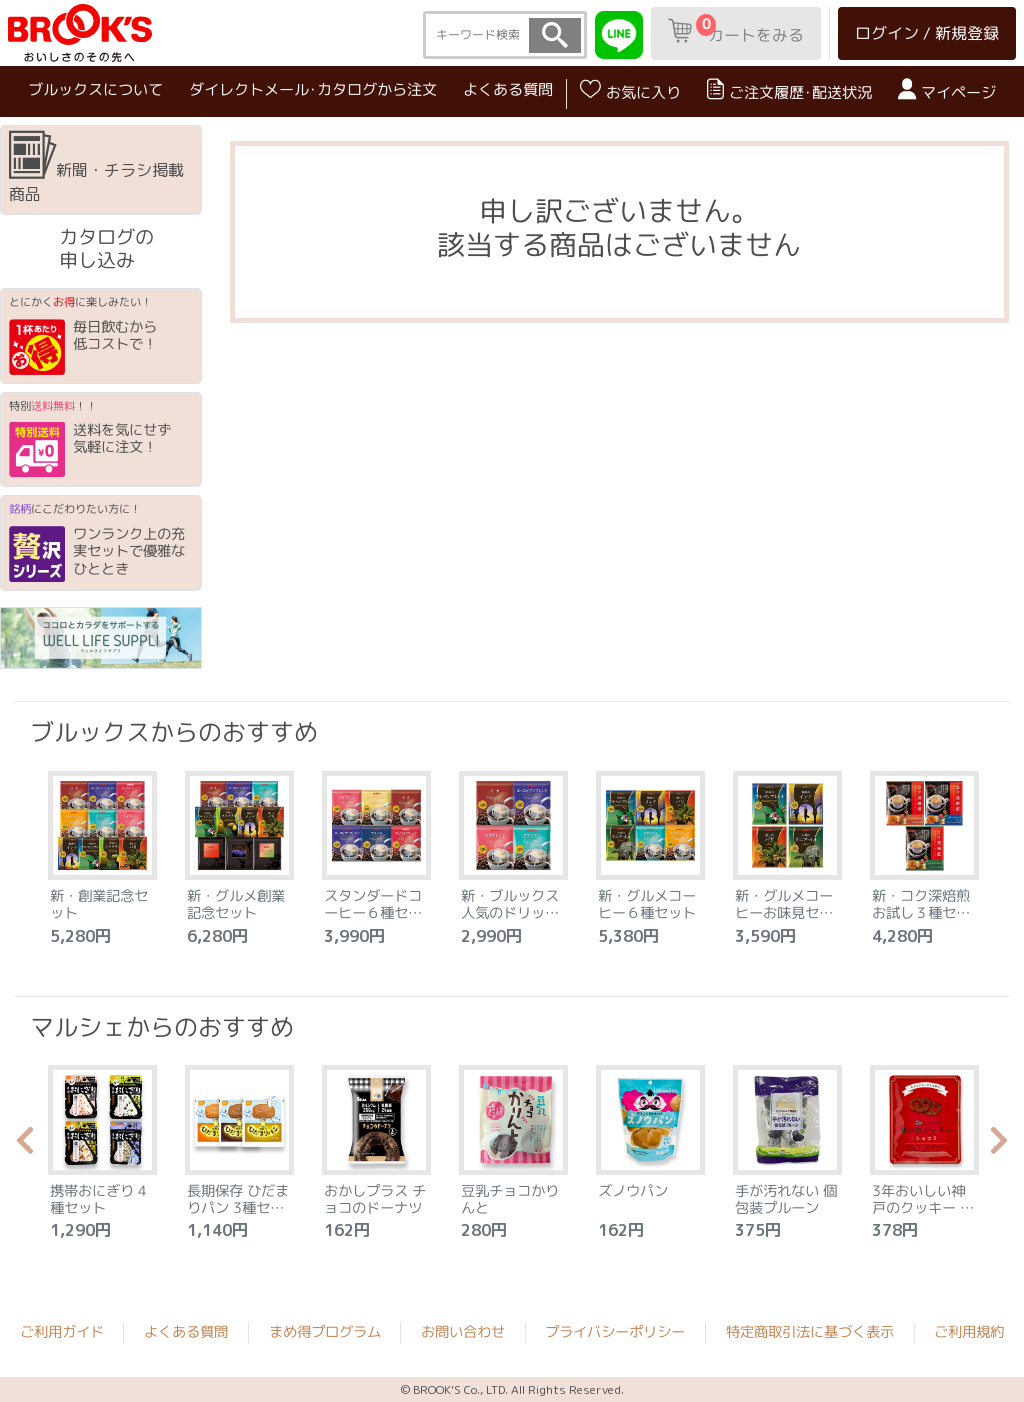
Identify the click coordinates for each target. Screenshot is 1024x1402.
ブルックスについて (95, 88)
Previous (25, 1146)
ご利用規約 (969, 1332)
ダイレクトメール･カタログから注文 (313, 89)
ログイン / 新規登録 (927, 33)
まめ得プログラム (325, 1332)
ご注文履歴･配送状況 (789, 90)
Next (999, 1146)
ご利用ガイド (62, 1332)
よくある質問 (508, 89)
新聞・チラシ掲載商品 (96, 168)
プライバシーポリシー (615, 1332)
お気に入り (630, 90)
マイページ (947, 90)
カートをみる (736, 30)
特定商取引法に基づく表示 (810, 1332)
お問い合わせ (463, 1332)
